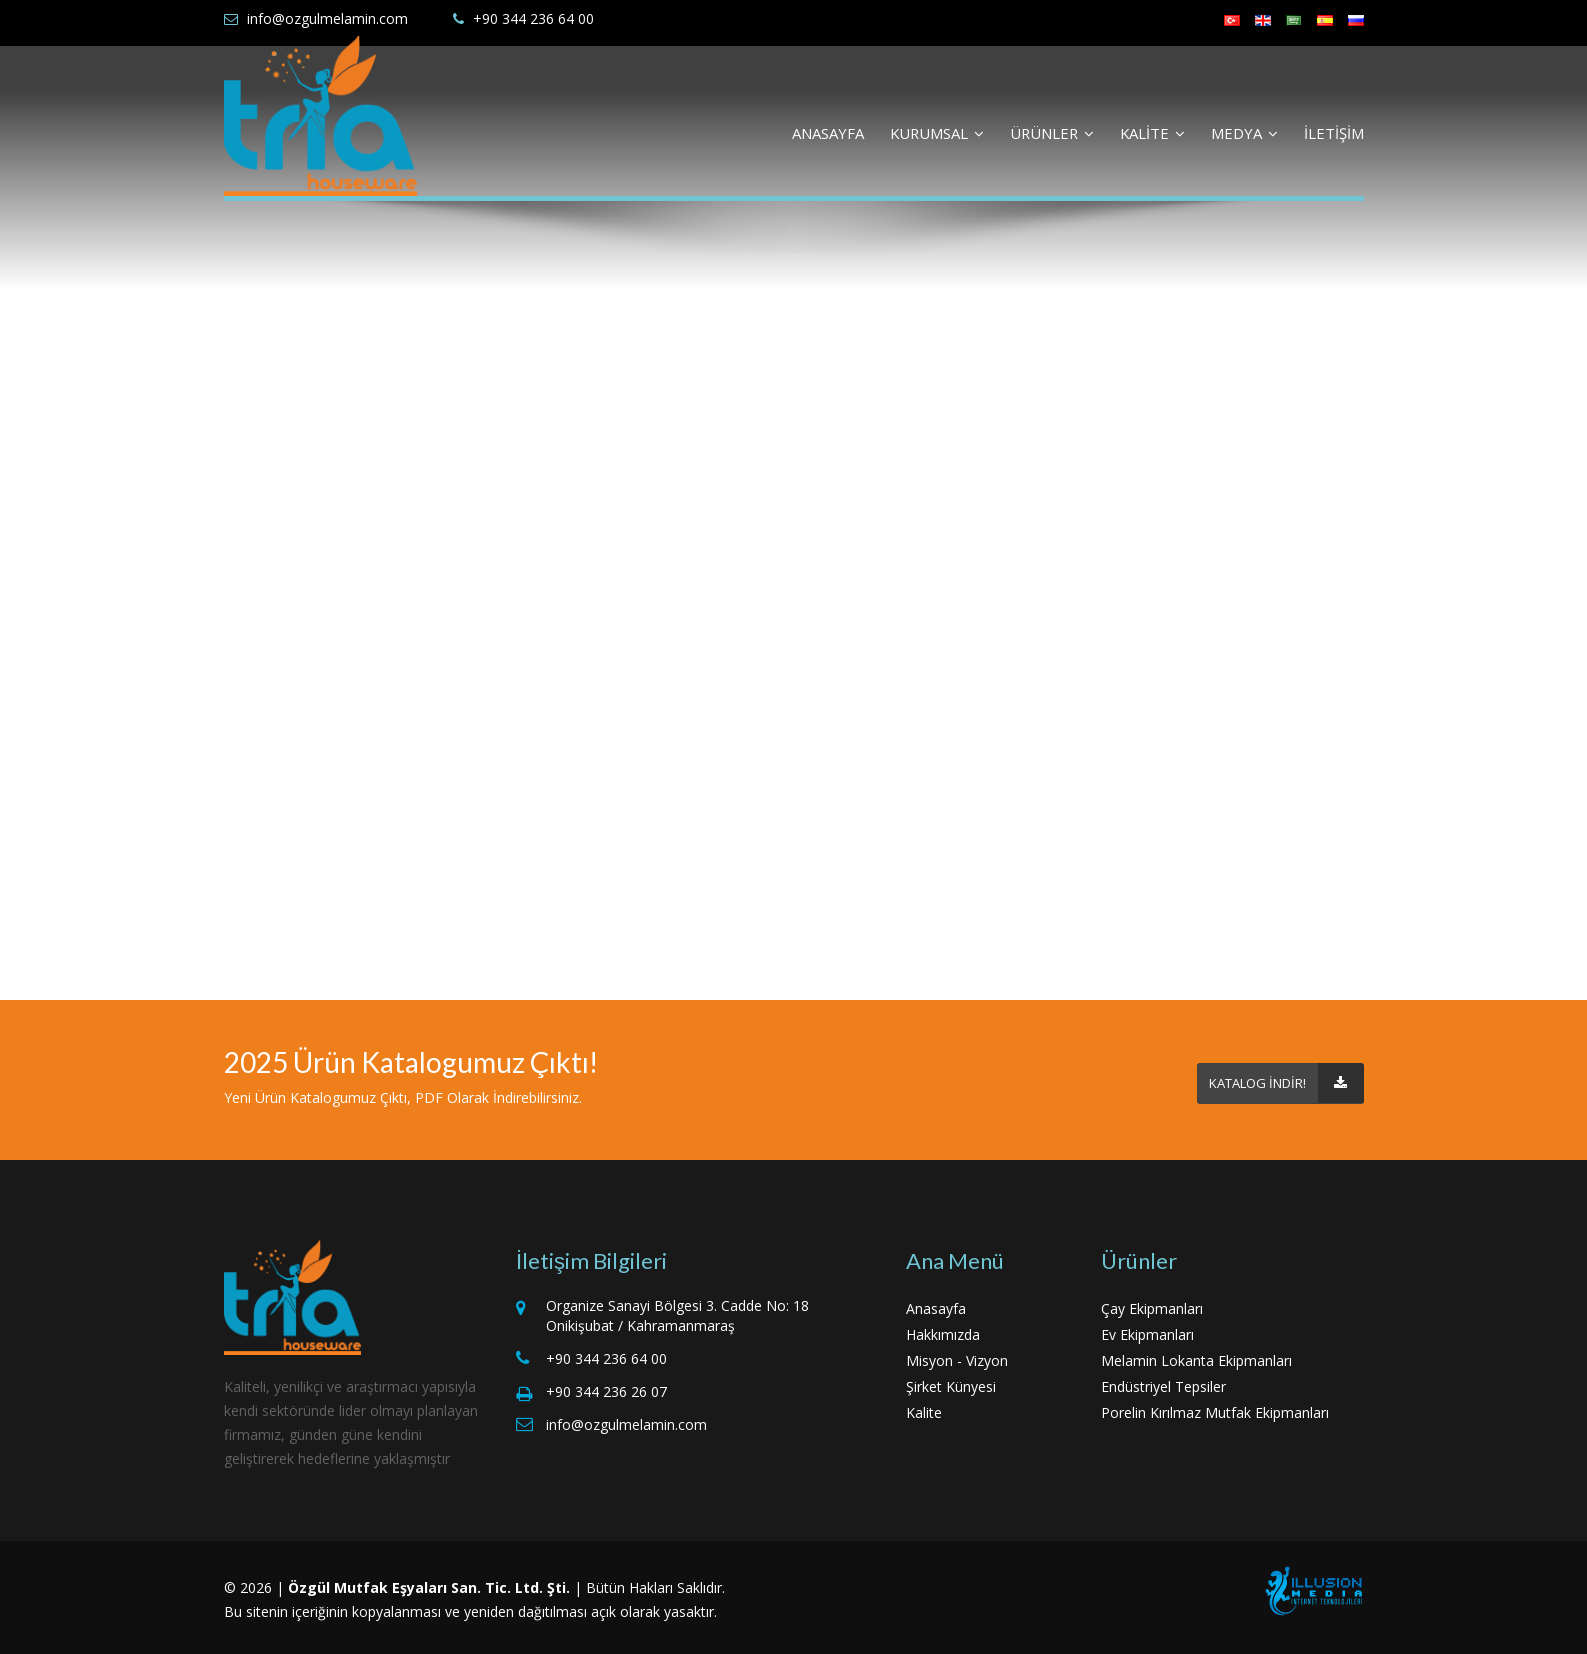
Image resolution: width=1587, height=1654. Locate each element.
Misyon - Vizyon (957, 1360)
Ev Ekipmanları (1147, 1334)
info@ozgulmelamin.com (327, 18)
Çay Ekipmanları (1152, 1308)
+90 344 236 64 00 (533, 18)
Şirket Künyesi (951, 1386)
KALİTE (1152, 133)
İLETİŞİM (1334, 133)
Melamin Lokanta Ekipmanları (1196, 1360)
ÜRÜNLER (1052, 133)
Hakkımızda (943, 1334)
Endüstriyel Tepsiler (1163, 1386)
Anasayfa (936, 1308)
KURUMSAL (937, 133)
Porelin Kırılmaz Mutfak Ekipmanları (1215, 1412)
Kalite (924, 1412)
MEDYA (1244, 133)
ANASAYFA (828, 133)
